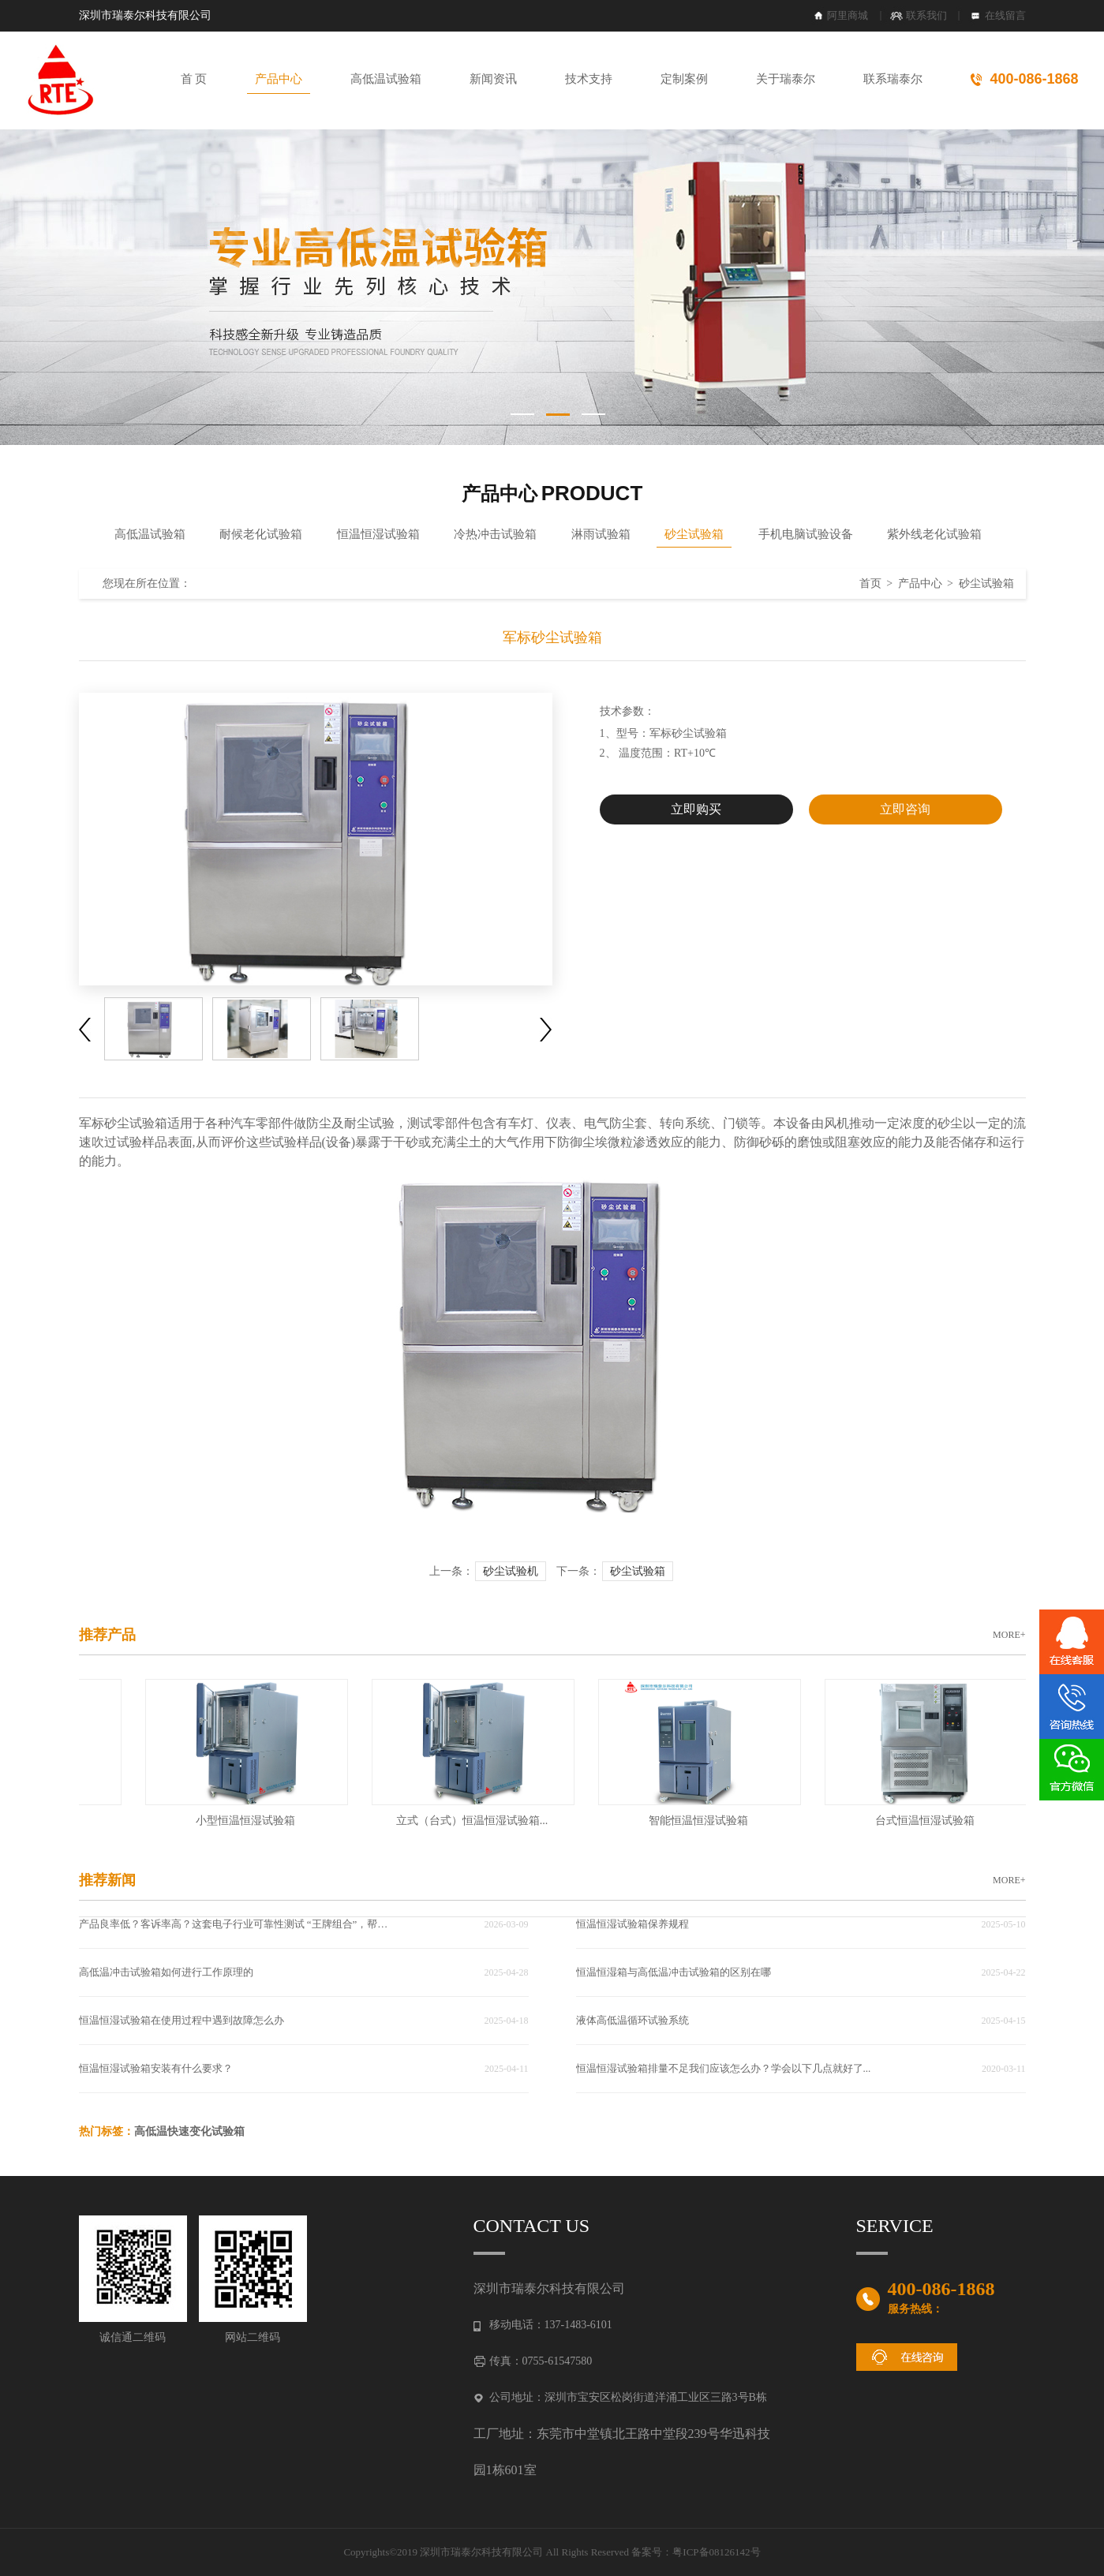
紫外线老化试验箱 (934, 534)
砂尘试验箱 (694, 534)
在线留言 (1005, 15)
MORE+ (1009, 1634)
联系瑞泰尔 (892, 79)
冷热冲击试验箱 (495, 534)
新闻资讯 (493, 79)
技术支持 (588, 79)
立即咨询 (905, 809)
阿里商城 (847, 15)
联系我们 (926, 15)
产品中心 (278, 79)
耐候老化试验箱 (260, 534)
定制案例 (684, 79)
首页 (870, 583)
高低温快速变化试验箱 (189, 2131)
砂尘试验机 (510, 1571)
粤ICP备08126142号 (716, 2552)
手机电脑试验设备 (805, 534)
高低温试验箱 (385, 79)
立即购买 (696, 809)
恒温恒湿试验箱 (378, 534)
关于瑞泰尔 (785, 79)
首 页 (194, 79)
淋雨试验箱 (601, 534)
